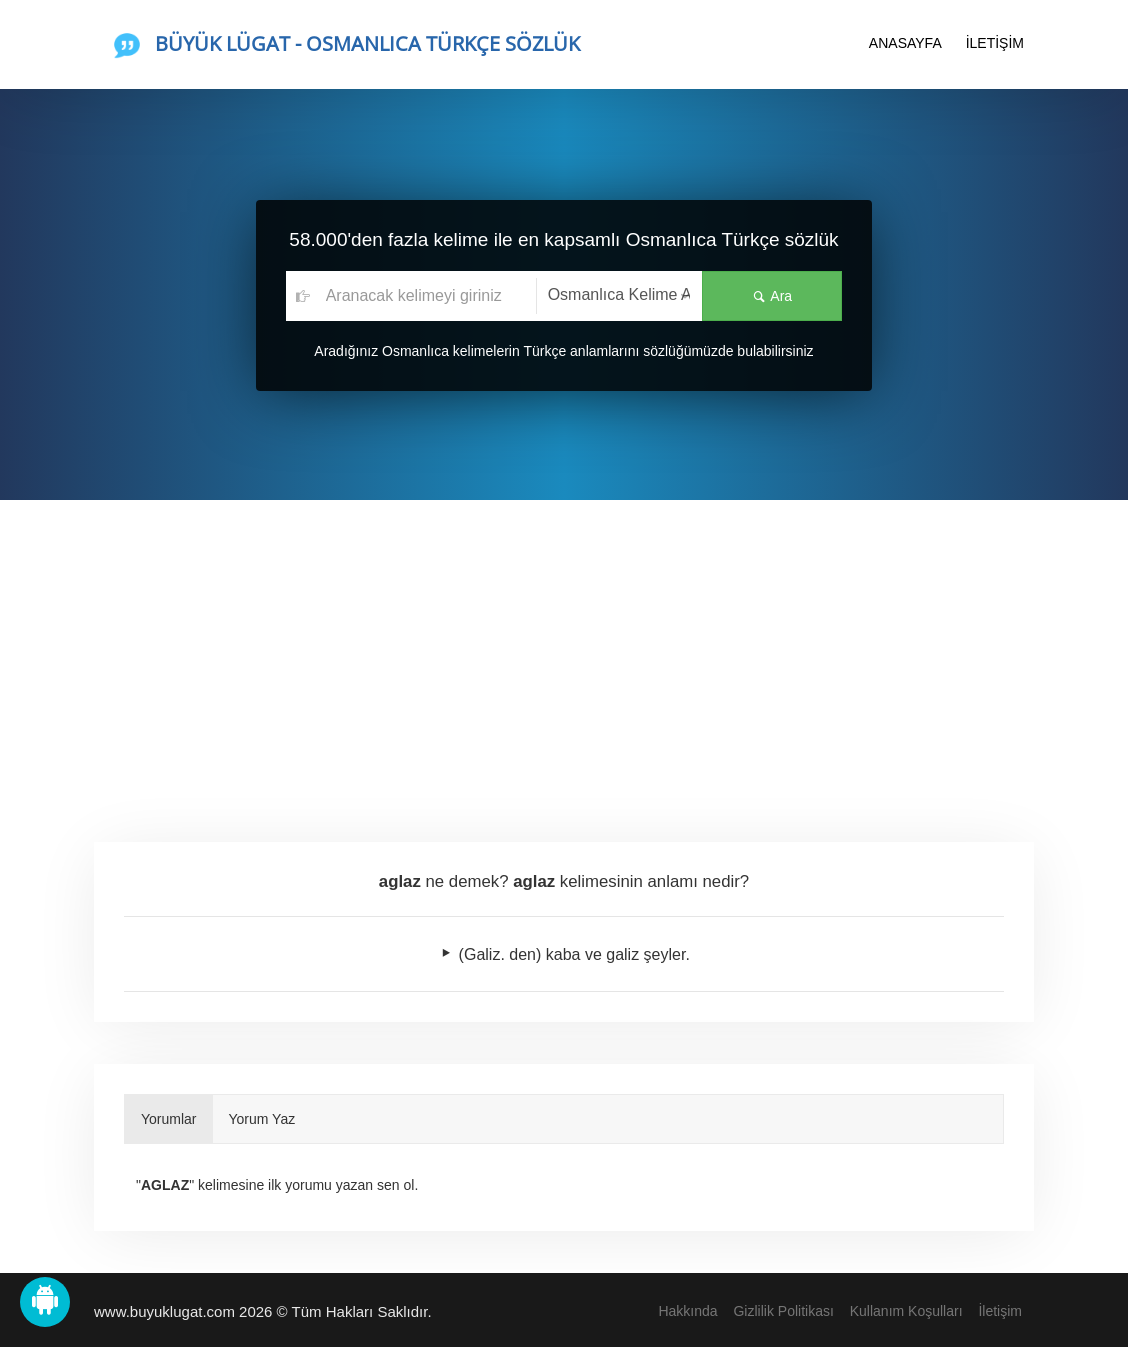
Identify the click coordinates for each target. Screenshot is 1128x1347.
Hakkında (687, 1311)
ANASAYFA (905, 43)
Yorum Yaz (262, 1119)
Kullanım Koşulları (906, 1311)
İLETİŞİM (995, 43)
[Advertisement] (564, 650)
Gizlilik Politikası (783, 1311)
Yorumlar (169, 1119)
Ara (772, 296)
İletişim (1000, 1311)
